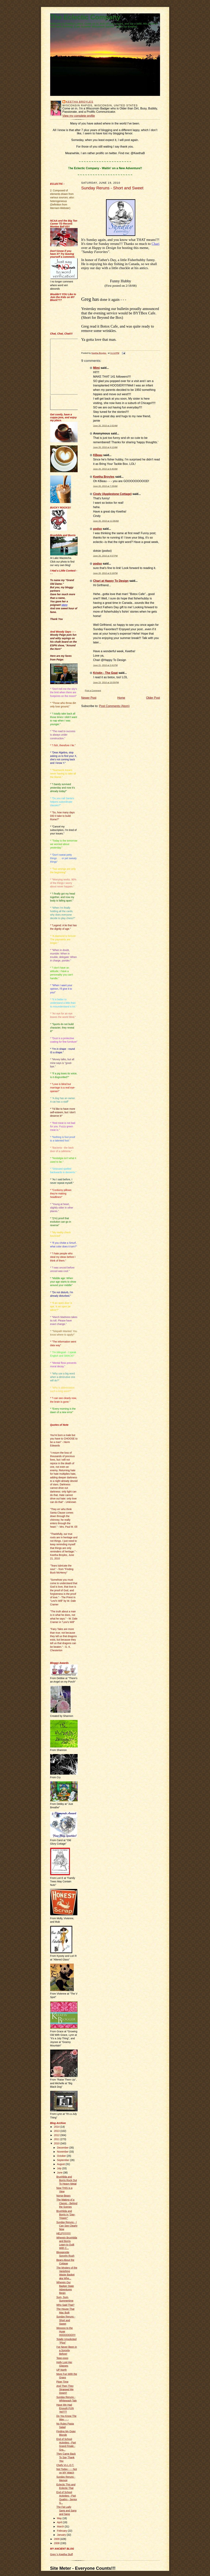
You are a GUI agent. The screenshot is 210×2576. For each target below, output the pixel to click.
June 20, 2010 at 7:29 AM (105, 486)
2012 (57, 2135)
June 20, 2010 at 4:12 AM (105, 447)
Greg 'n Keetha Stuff (61, 2554)
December (63, 2147)
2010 (57, 2143)
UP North (61, 2369)
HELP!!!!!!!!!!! (63, 2233)
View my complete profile (78, 115)
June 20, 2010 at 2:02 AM (105, 425)
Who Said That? (65, 2305)
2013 (57, 2131)
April (60, 2522)
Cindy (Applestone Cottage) (112, 493)
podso (97, 528)
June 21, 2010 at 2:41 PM (105, 665)
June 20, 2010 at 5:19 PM (105, 573)
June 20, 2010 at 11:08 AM (106, 521)
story (64, 605)
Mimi (96, 367)
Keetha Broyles (79, 101)
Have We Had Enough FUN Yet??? (65, 2408)
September (63, 2160)
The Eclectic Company (85, 17)
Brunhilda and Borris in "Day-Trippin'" (65, 2215)
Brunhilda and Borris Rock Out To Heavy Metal (66, 2180)
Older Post (153, 697)
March (61, 2526)
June (60, 2172)
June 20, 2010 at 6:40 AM (105, 469)
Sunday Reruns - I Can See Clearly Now (66, 2226)
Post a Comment (93, 690)
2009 (57, 2539)
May (59, 2518)
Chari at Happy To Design (111, 580)
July (59, 2168)
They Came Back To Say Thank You (66, 2457)
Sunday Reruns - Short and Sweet (65, 2320)
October (62, 2156)
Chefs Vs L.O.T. (65, 2465)
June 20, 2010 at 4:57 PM (105, 556)
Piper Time (62, 2381)
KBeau (98, 455)
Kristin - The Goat (105, 672)
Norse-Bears (63, 2195)
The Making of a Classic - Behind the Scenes (66, 2203)
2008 (57, 2543)
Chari (155, 244)
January (62, 2534)
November (63, 2151)
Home (121, 697)
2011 (57, 2139)
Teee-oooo (62, 2358)
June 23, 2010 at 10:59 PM (106, 682)
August (61, 2164)
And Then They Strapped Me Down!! (65, 2390)
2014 (57, 2126)
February (62, 2530)
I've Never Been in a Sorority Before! (66, 2350)
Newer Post (88, 697)
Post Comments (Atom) (114, 706)
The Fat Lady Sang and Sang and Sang (66, 2511)
